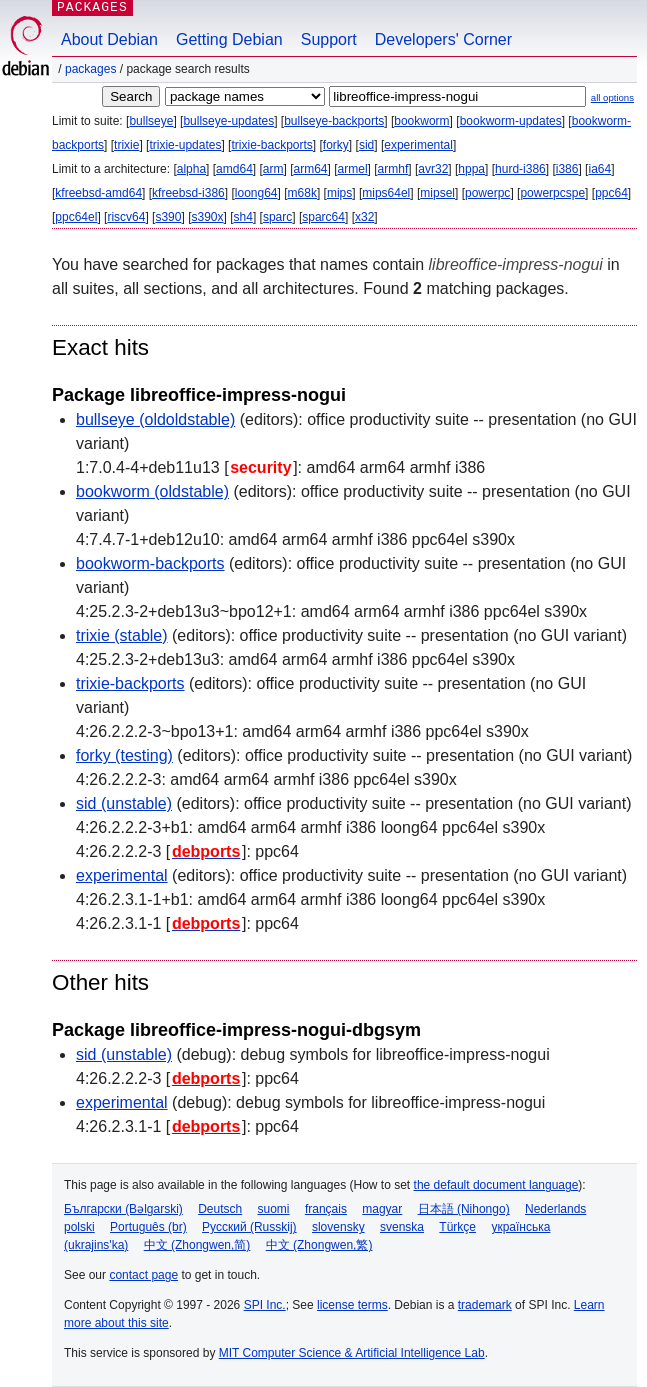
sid (366, 145)
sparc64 (323, 217)
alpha (191, 169)
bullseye (151, 121)
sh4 (243, 217)
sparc (277, 217)
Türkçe (457, 1227)
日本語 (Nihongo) (464, 1209)
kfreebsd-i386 (188, 193)
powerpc (487, 193)
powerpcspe (552, 193)
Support (329, 39)
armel (353, 169)
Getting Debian (229, 39)
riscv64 (126, 217)
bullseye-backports (334, 121)
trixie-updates (185, 145)
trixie (126, 145)
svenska (402, 1227)
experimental (418, 145)
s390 (168, 217)
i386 (567, 169)
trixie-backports (271, 145)
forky (336, 145)
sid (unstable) (124, 803)
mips (339, 193)
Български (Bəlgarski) (123, 1209)
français (326, 1209)
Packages (90, 69)
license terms (352, 1305)
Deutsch (220, 1209)
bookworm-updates (511, 121)
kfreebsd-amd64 (98, 193)
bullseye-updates (228, 121)
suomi (274, 1209)
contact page (143, 1275)
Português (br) (148, 1227)
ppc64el (76, 217)
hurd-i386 (520, 169)
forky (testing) (124, 755)
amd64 (234, 169)
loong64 (256, 193)
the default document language (496, 1185)
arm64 (311, 169)
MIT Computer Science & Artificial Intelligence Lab (352, 1353)
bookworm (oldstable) (152, 491)
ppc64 (611, 193)
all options (612, 97)
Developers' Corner (443, 39)
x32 (364, 217)
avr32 (433, 169)
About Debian (109, 39)
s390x (207, 217)
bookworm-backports (150, 563)
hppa (471, 169)
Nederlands (555, 1209)
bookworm (421, 121)
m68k (302, 193)
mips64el (386, 193)
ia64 (599, 169)
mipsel (437, 193)
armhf (393, 169)
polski (79, 1227)
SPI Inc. (265, 1305)
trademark (485, 1305)
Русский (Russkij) (249, 1227)
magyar (382, 1209)
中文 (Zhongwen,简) (197, 1245)
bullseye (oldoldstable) (155, 419)
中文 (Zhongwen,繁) (319, 1245)
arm (273, 169)
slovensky (338, 1227)
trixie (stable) (122, 635)
